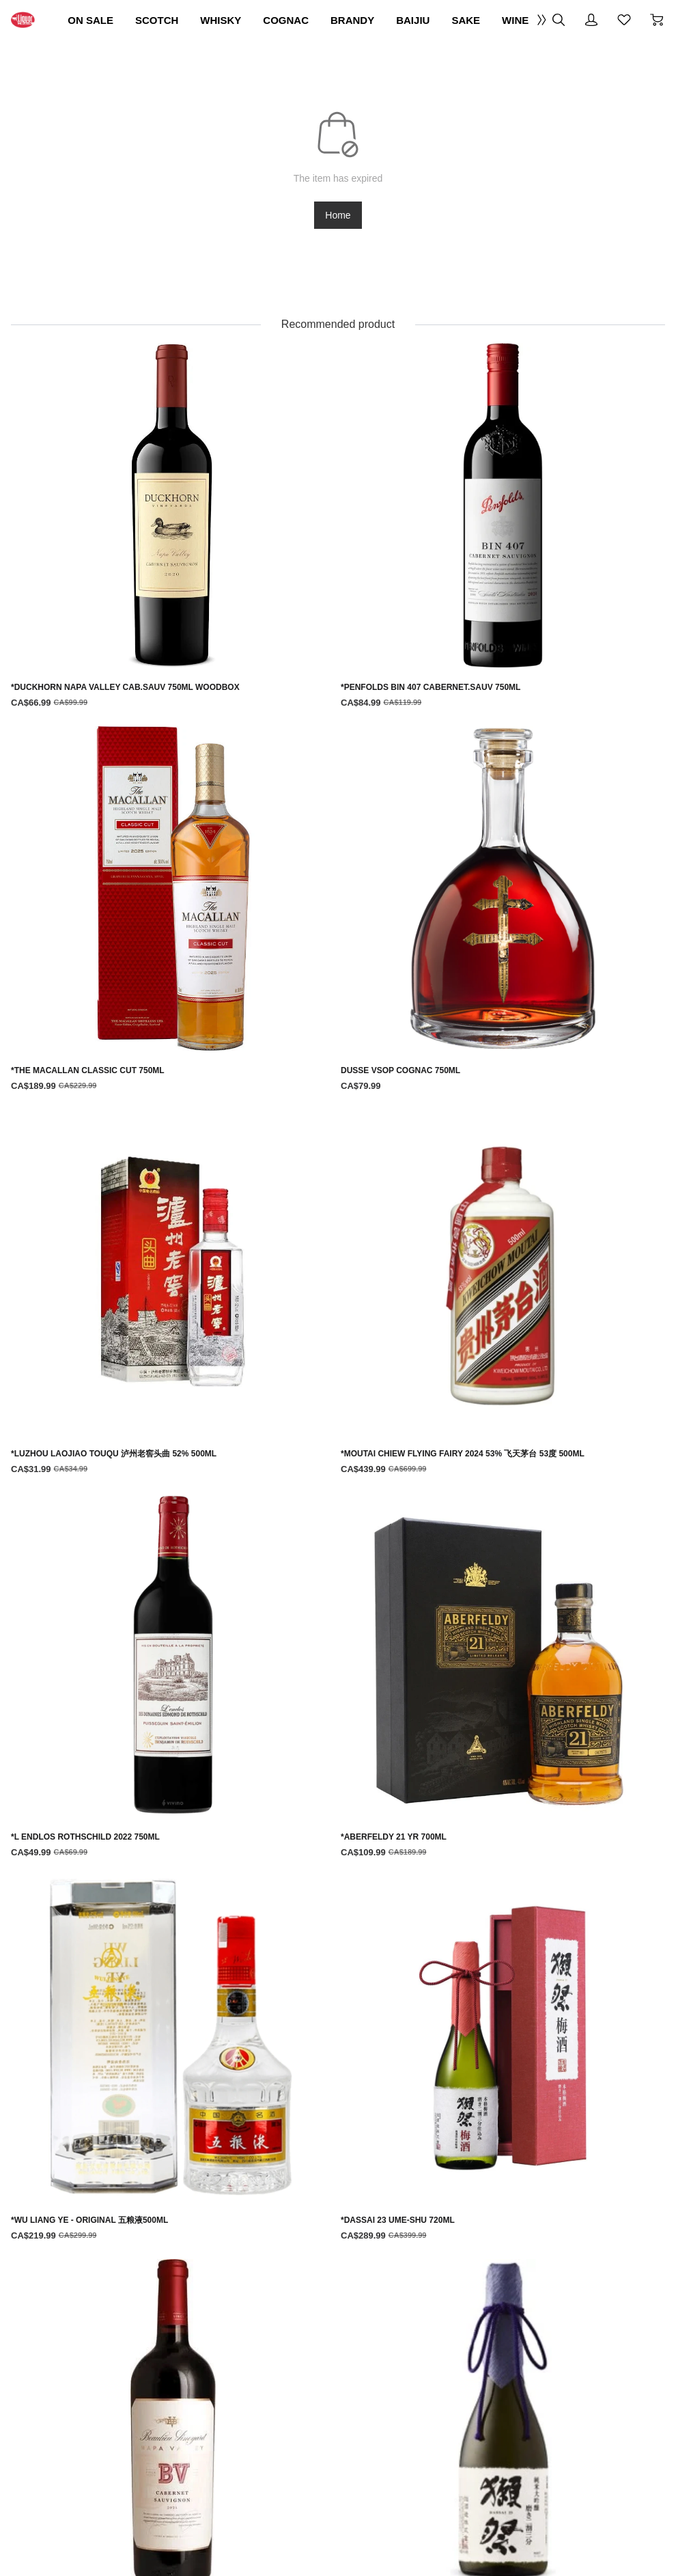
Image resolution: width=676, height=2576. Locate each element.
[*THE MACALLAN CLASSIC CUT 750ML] (411, 1589)
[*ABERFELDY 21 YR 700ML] (557, 1828)
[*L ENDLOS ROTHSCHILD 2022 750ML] (411, 1836)
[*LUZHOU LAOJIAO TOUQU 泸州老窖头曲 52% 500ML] (119, 1836)
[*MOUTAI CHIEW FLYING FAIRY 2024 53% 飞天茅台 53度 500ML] (265, 1836)
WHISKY (328, 19)
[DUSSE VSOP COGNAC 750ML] (557, 1589)
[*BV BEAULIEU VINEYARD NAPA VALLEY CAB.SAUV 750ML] (411, 2082)
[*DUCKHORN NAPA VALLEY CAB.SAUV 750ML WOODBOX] (119, 1597)
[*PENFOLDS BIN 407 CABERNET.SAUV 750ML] (265, 1597)
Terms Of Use (191, 2290)
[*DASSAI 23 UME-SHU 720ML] (265, 2067)
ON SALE (169, 19)
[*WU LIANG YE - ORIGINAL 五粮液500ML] (119, 2067)
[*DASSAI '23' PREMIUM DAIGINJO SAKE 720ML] (557, 2067)
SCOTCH (250, 19)
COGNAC (408, 19)
